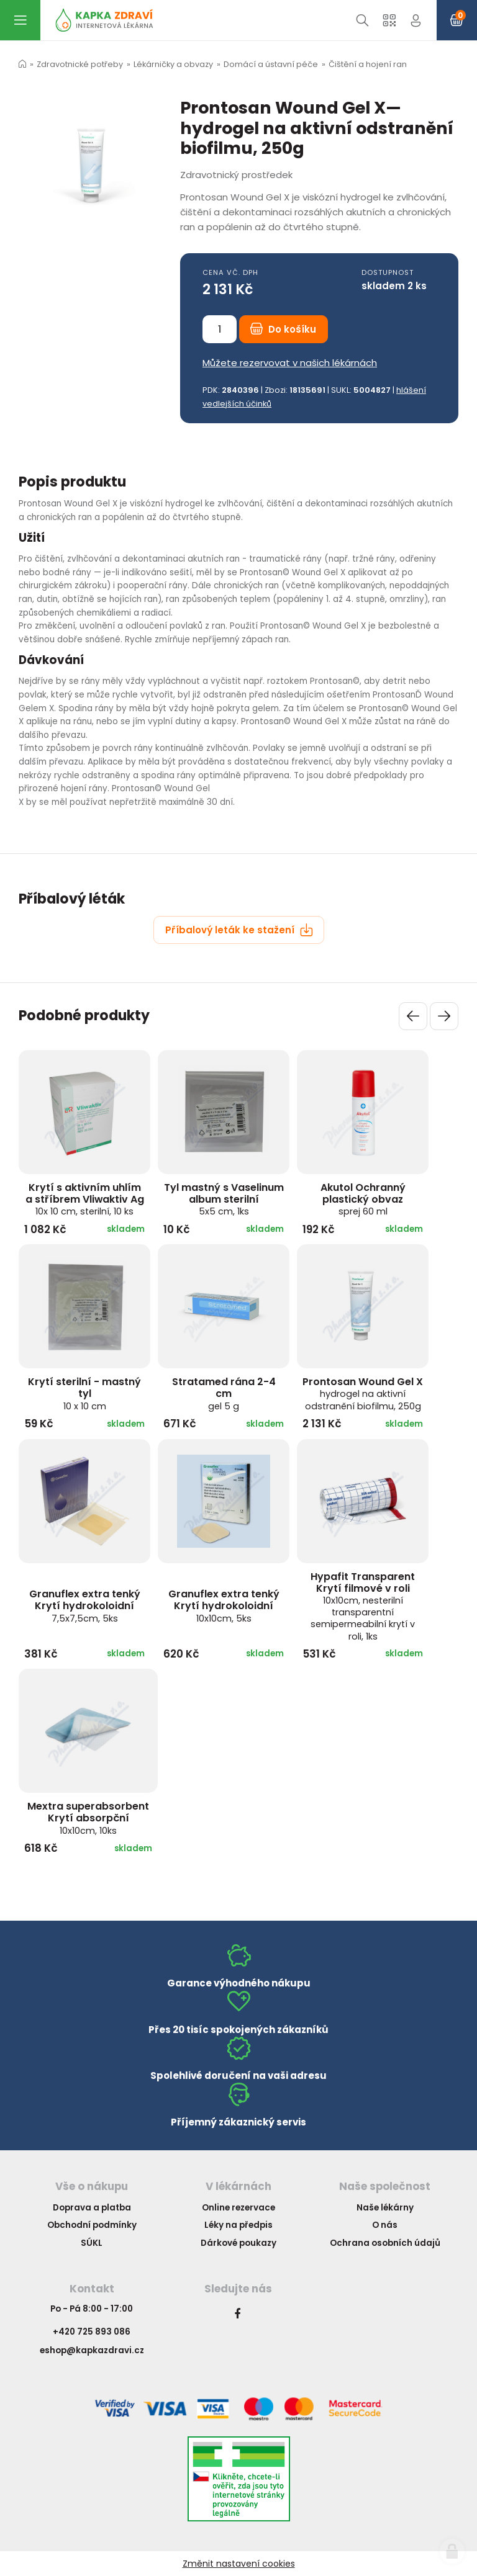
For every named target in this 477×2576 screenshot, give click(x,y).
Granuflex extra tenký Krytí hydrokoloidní (84, 1605)
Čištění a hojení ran (368, 64)
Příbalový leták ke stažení (239, 929)
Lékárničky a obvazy (173, 64)
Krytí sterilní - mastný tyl (84, 1393)
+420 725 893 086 (91, 2332)
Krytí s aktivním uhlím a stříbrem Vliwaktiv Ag (84, 1199)
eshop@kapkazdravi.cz (92, 2350)
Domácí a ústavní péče (271, 64)
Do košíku (283, 329)
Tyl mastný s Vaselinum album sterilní (224, 1199)
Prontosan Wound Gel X (362, 1393)
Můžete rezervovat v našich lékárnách (289, 362)
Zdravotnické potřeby (80, 64)
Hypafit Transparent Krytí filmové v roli (363, 1606)
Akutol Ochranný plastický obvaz (363, 1199)
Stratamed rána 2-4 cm (224, 1393)
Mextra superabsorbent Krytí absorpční (88, 1817)
